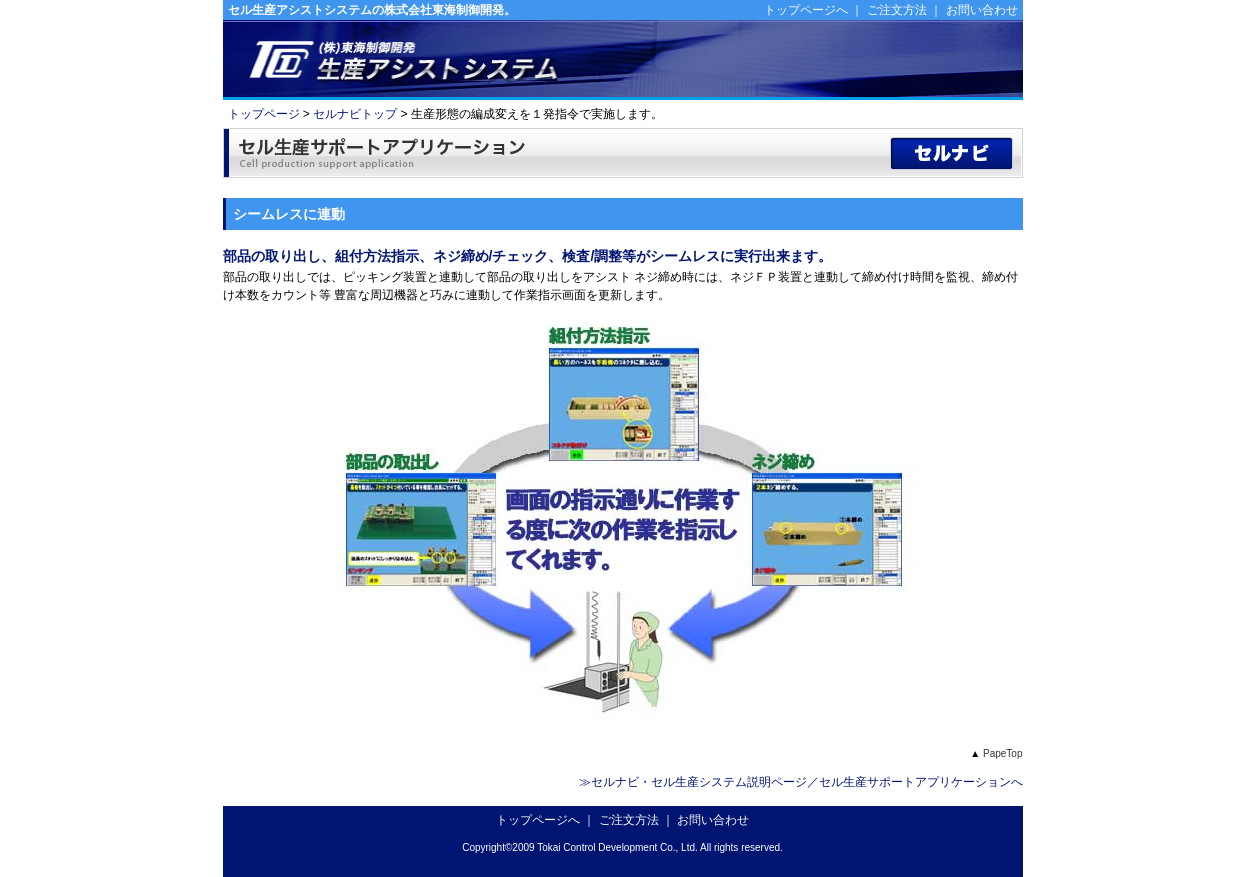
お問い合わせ (982, 10)
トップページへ (806, 10)
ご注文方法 (897, 10)
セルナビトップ (355, 114)
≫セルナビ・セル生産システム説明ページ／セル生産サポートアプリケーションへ (801, 782)
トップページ (264, 114)
